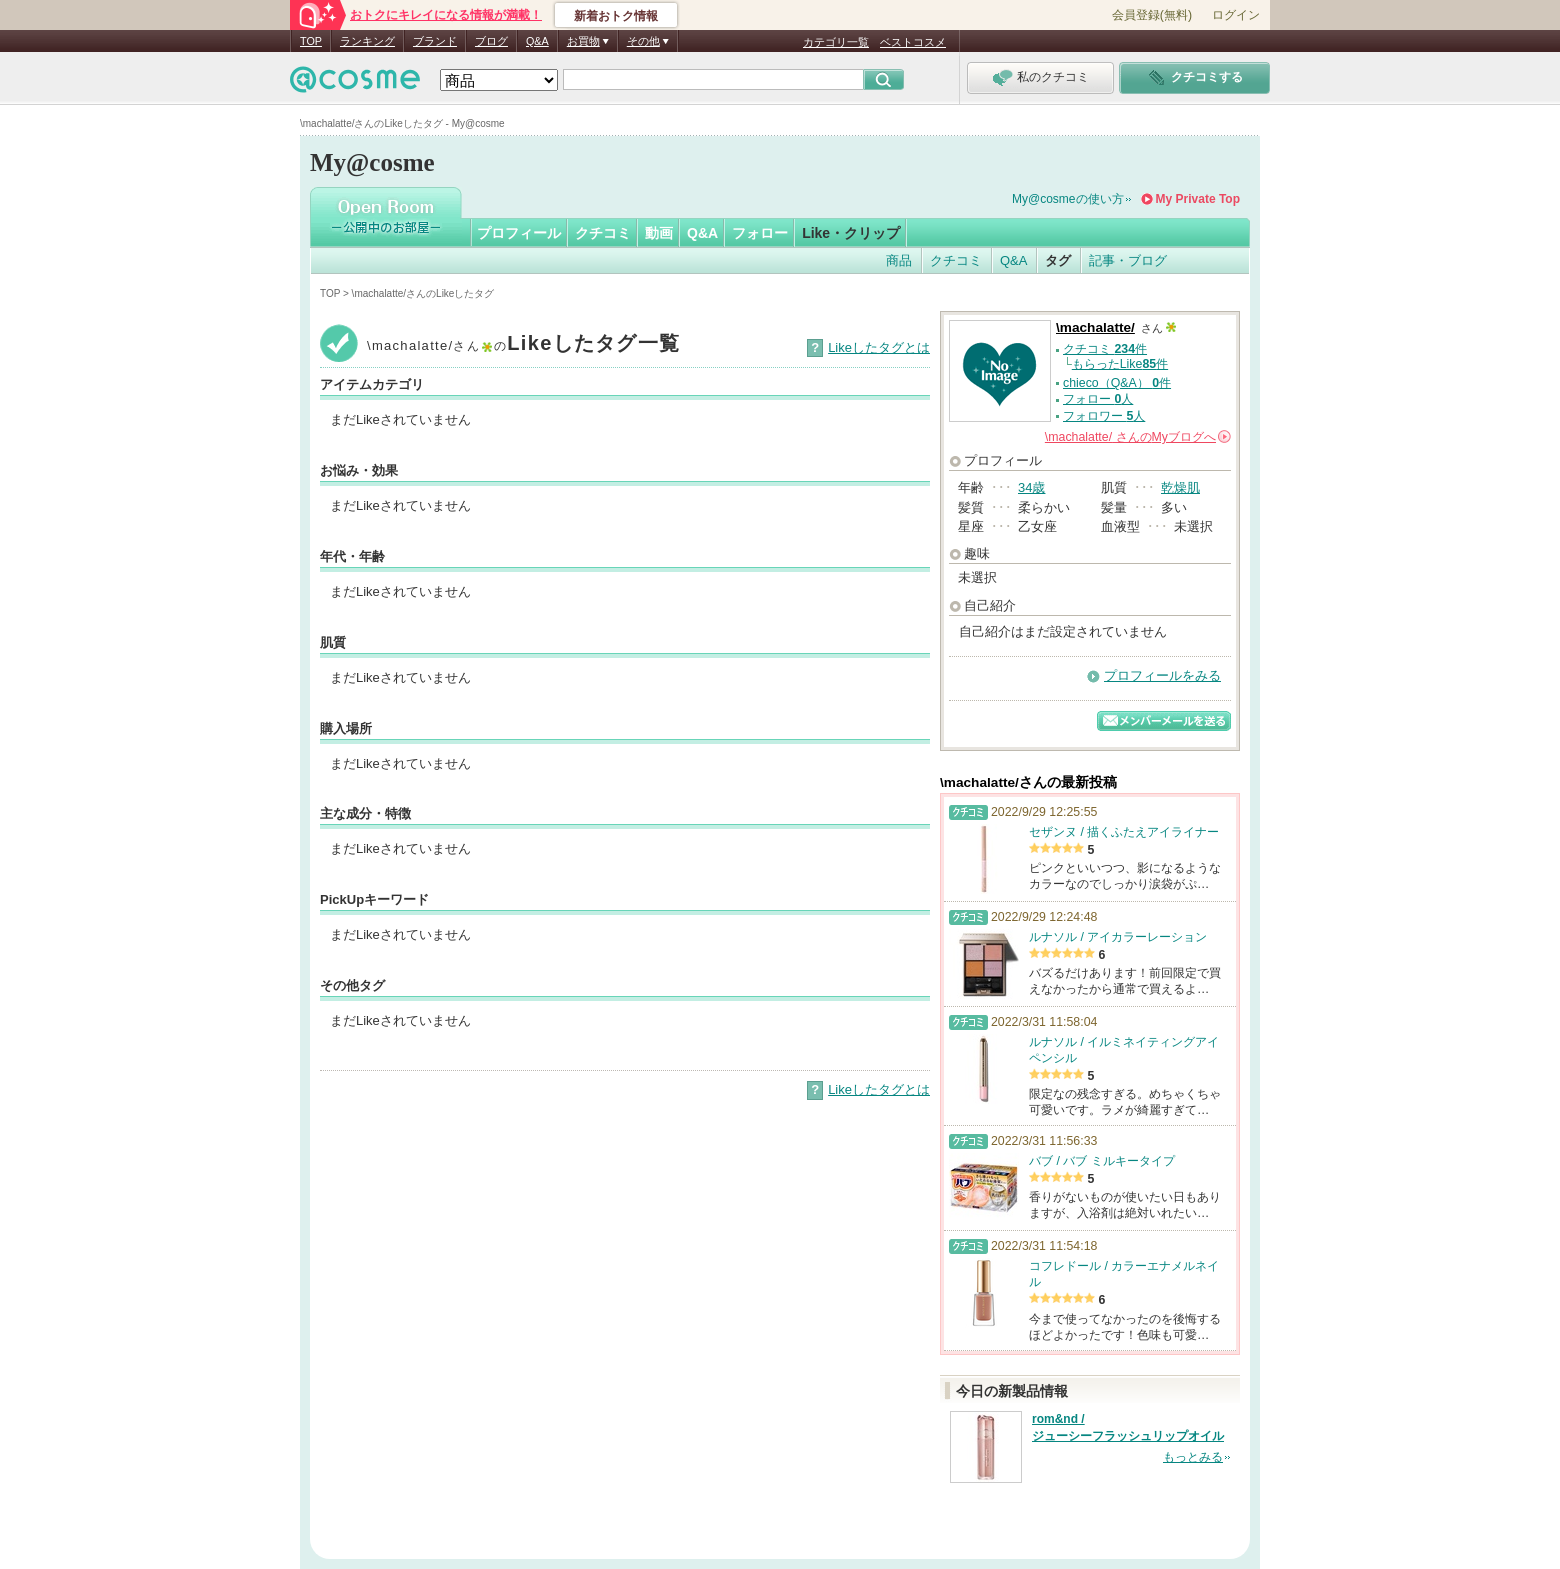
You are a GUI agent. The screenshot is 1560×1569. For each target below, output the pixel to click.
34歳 (1031, 487)
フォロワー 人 (1104, 416)
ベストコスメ (913, 42)
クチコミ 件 (1105, 349)
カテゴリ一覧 (836, 42)
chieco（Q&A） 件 (1117, 383)
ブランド (435, 41)
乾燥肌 (1180, 487)
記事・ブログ (1128, 260)
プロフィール (519, 233)
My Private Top (1198, 199)
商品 (899, 260)
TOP (311, 41)
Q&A (537, 41)
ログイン (1236, 15)
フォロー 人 (1098, 399)
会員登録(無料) (1152, 15)
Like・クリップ (851, 233)
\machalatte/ (1095, 327)
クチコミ (603, 233)
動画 (659, 233)
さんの (1138, 437)
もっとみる (1193, 1457)
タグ (1058, 260)
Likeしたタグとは (879, 347)
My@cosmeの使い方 (1068, 199)
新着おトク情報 (616, 16)
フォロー (760, 233)
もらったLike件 (1120, 364)
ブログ (491, 41)
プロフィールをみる (1162, 675)
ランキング (367, 41)
